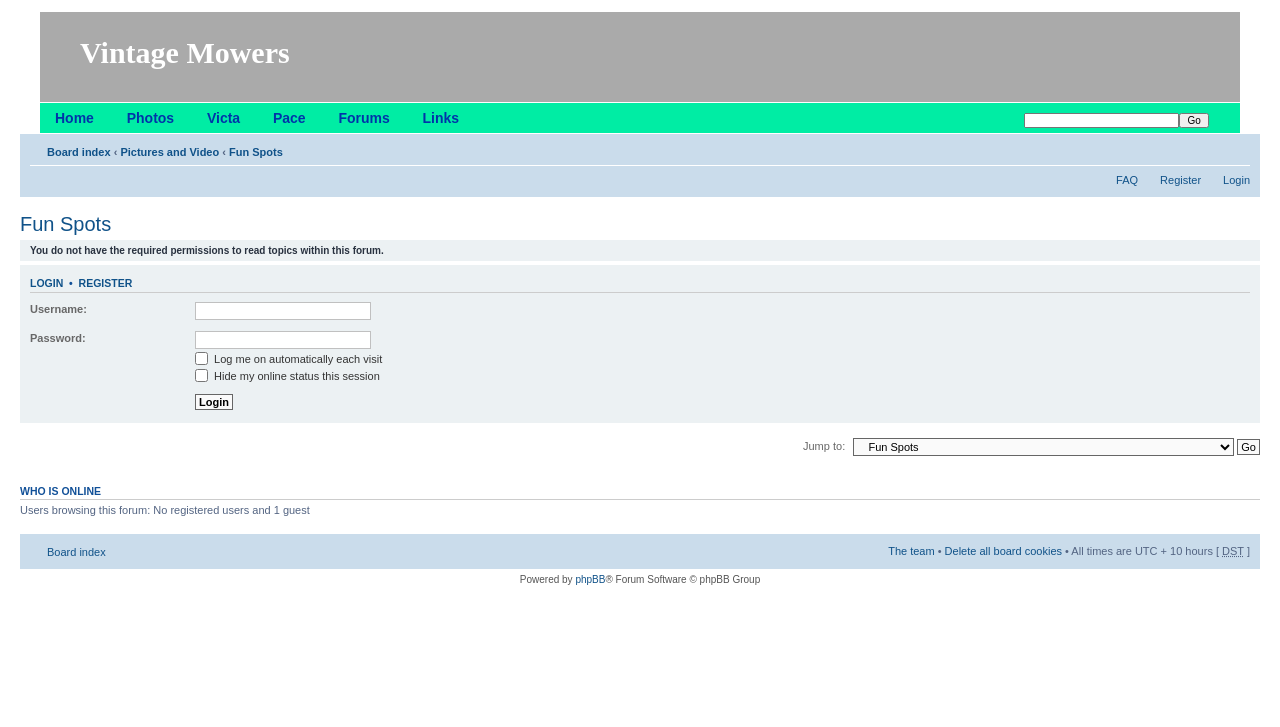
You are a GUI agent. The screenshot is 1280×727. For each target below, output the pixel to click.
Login (1236, 180)
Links (441, 118)
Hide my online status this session (287, 376)
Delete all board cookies (1003, 551)
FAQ (1127, 180)
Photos (150, 118)
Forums (363, 118)
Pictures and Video (169, 152)
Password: (58, 338)
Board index (79, 152)
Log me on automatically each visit (288, 359)
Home (74, 118)
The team (911, 551)
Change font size (1235, 148)
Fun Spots (256, 152)
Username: (58, 309)
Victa (223, 118)
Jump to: (824, 446)
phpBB (590, 579)
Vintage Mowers (185, 52)
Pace (289, 118)
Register (1180, 180)
